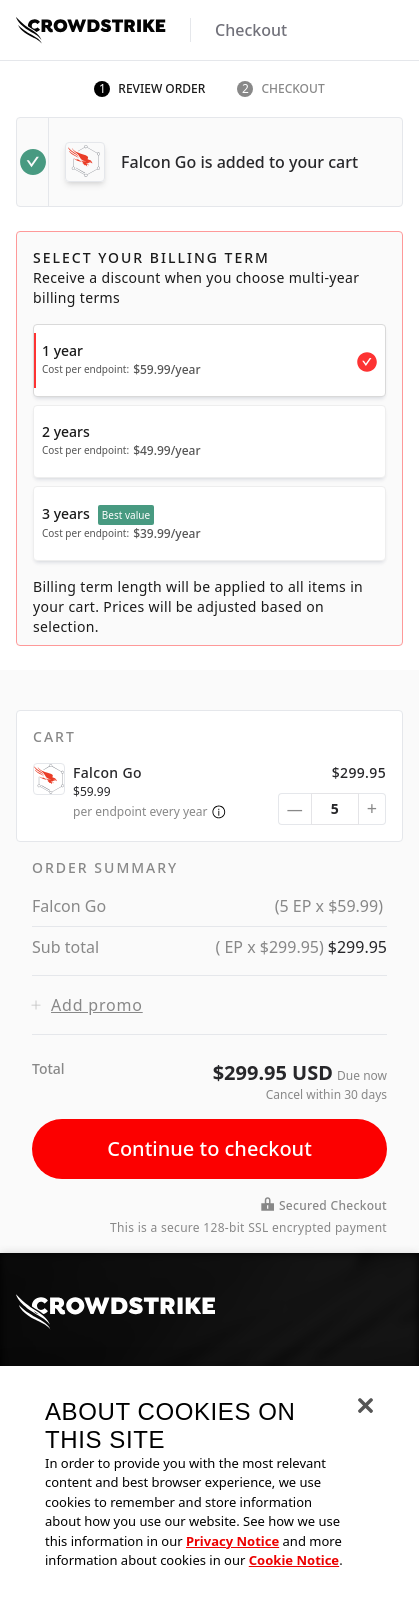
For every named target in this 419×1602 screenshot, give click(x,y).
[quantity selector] (335, 809)
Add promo (87, 1005)
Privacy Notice (232, 1544)
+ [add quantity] (372, 808)
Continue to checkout (209, 1148)
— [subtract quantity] (295, 809)
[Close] (365, 1408)
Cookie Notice (294, 1564)
